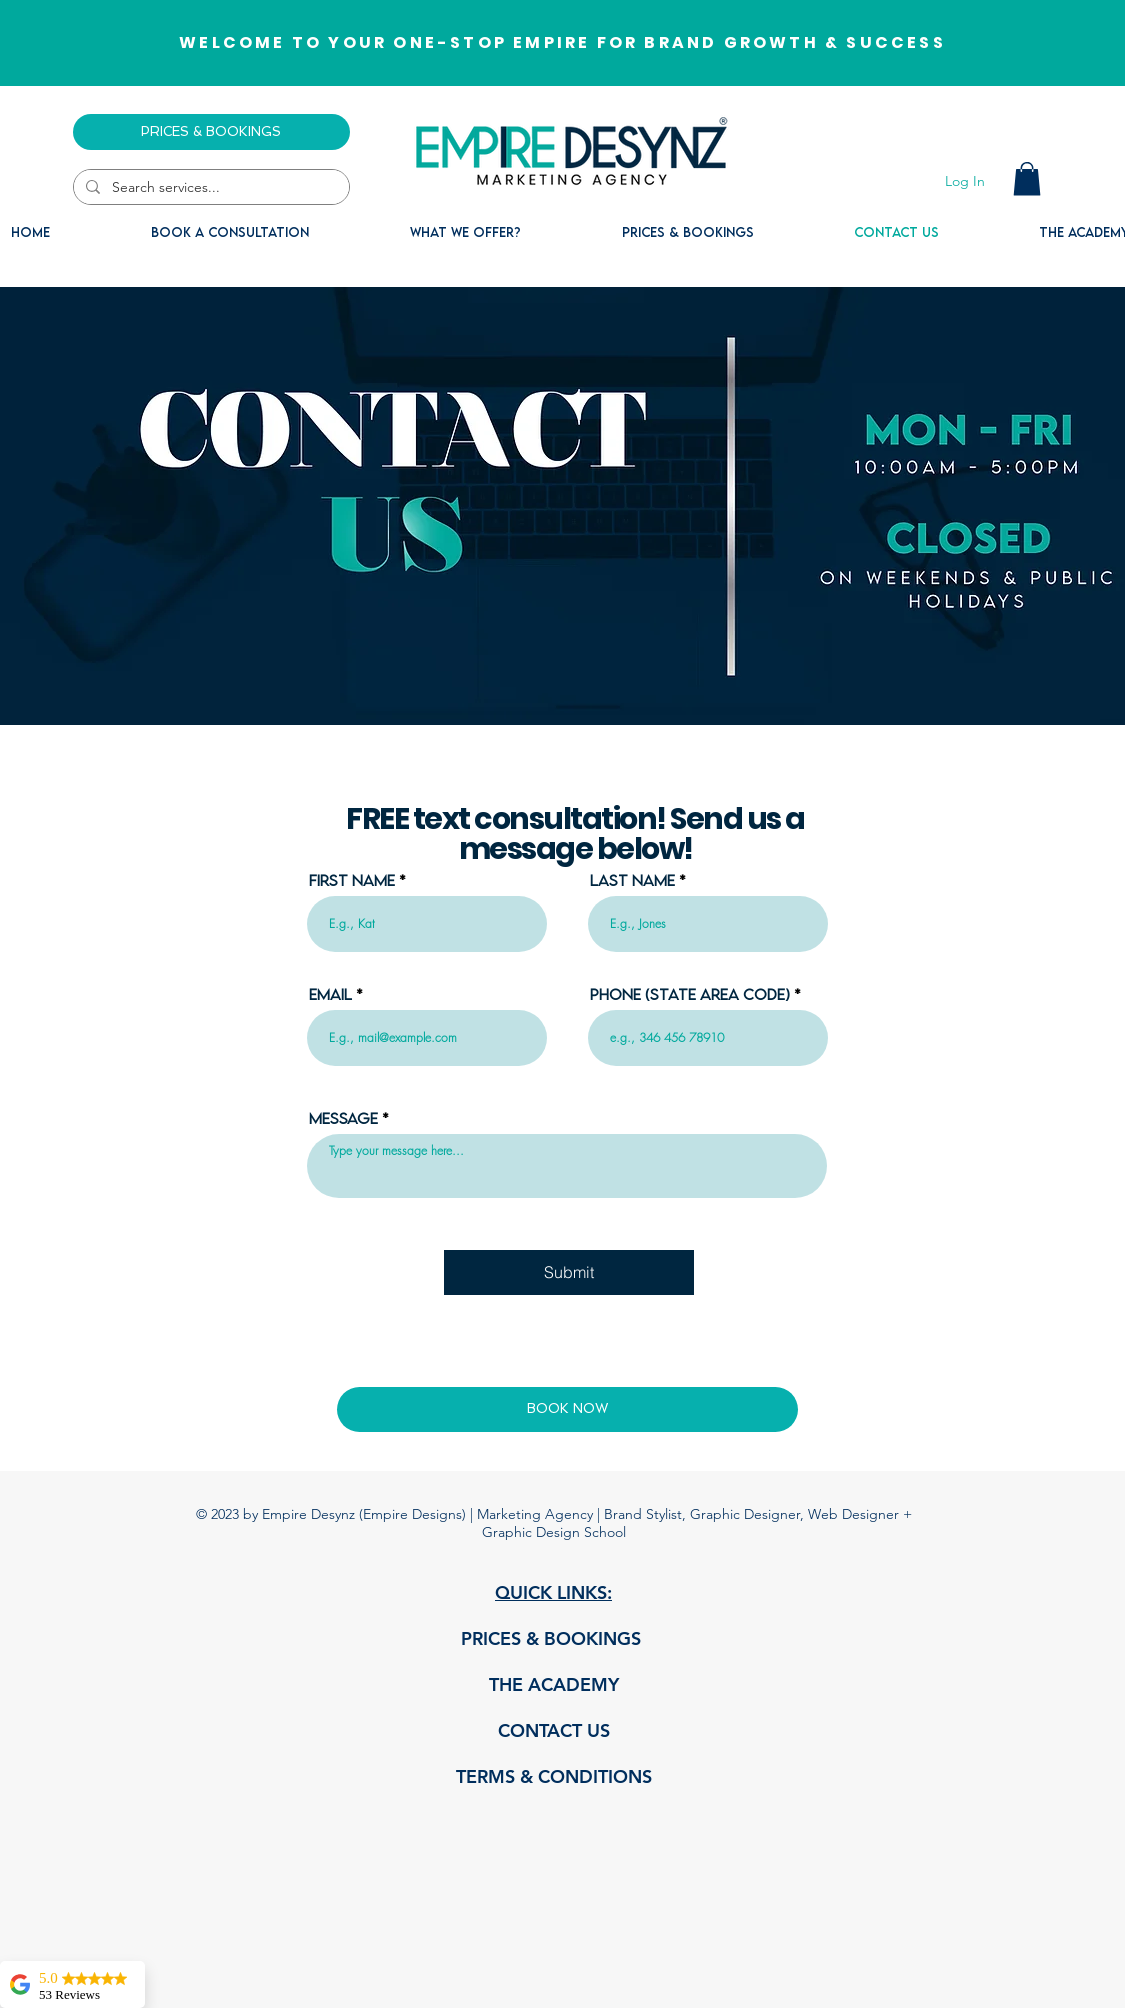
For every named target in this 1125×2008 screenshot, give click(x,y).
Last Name (632, 880)
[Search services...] (209, 188)
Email (330, 994)
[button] (1027, 178)
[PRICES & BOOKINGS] (211, 132)
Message (343, 1118)
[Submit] (569, 1272)
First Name (352, 880)
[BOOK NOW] (567, 1409)
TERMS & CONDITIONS (554, 1776)
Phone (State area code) (690, 994)
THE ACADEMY (554, 1684)
